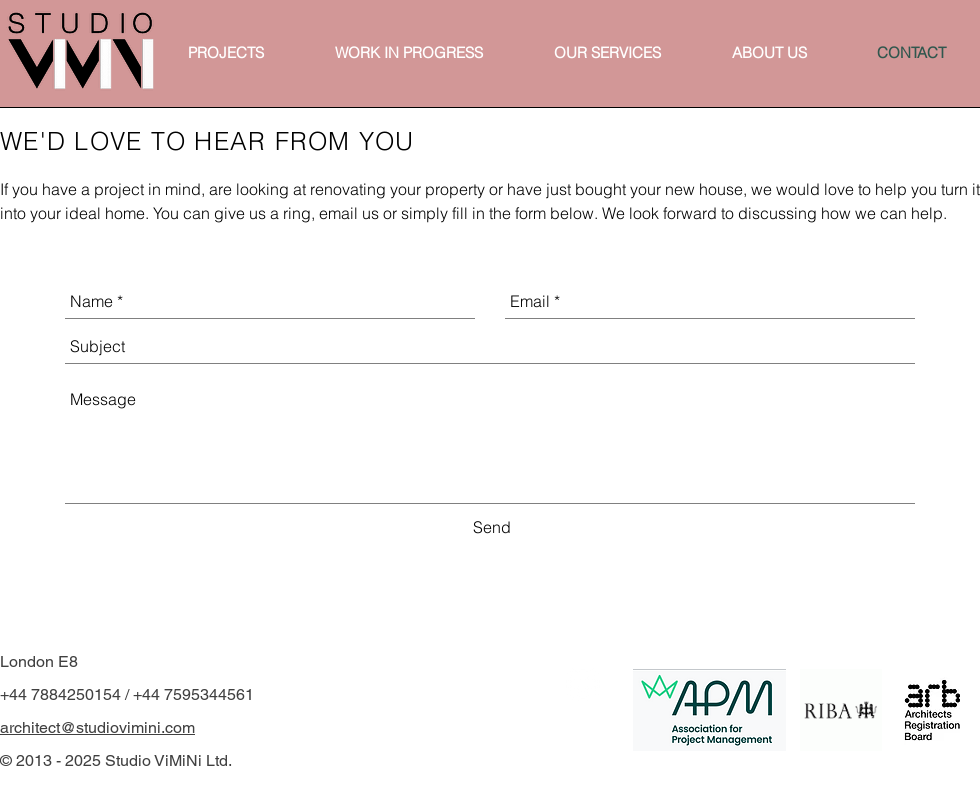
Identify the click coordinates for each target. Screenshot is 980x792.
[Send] (492, 528)
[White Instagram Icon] (583, 684)
